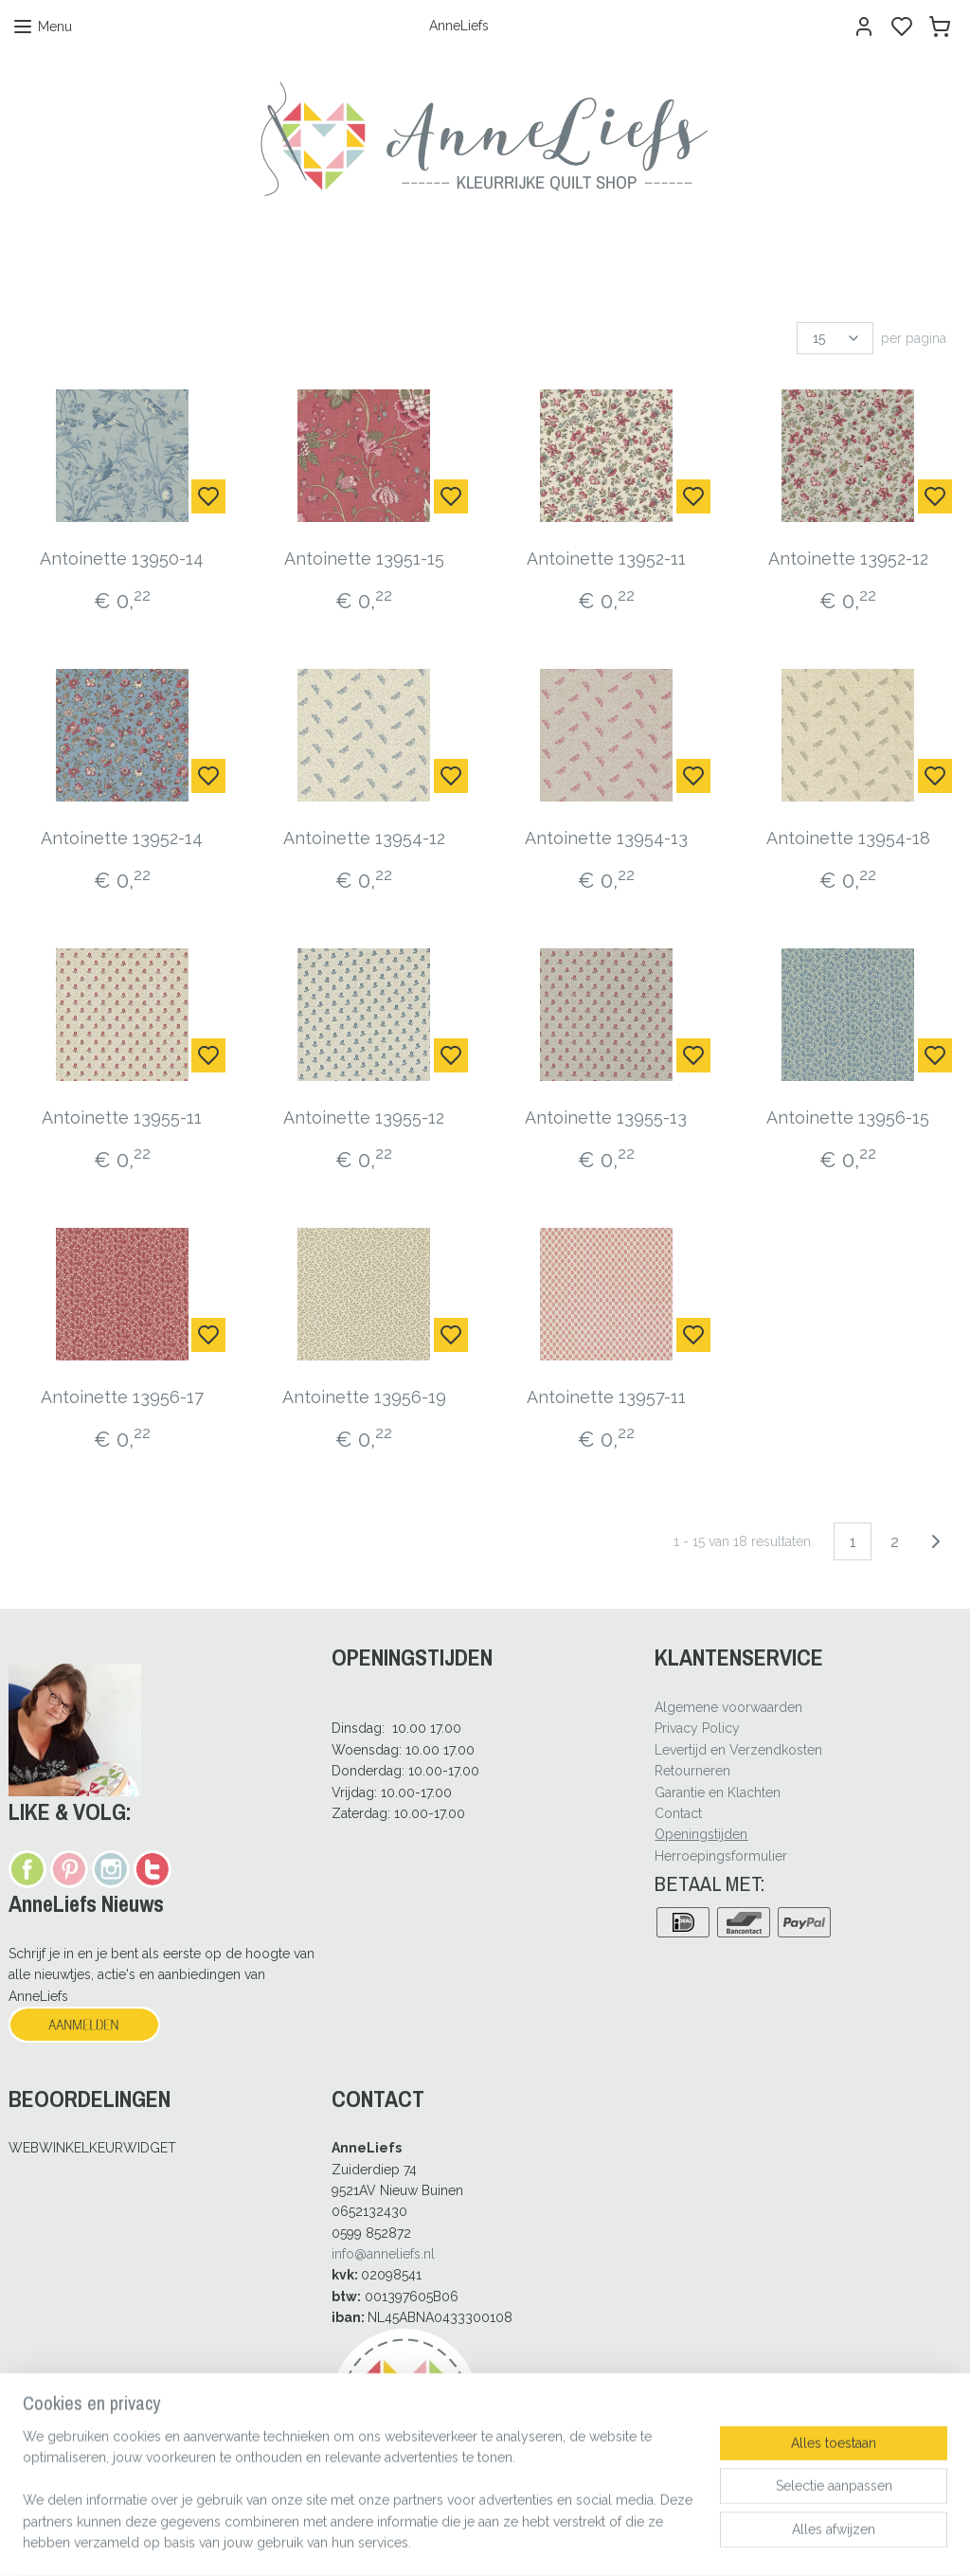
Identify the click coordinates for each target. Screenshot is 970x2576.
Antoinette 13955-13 (606, 1117)
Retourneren (692, 1770)
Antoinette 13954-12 (364, 838)
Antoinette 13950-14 (122, 558)
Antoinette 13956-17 (122, 1397)
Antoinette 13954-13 (606, 838)
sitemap (538, 2541)
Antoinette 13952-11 (606, 558)
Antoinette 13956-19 (364, 1397)
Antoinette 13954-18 (848, 838)
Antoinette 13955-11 (122, 1117)
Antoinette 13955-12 (363, 1117)
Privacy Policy (697, 1728)
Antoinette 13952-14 (122, 838)
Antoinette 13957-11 (606, 1397)
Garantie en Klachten (718, 1792)
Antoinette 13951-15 (364, 558)
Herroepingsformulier (721, 1856)
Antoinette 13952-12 (848, 558)
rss (573, 2541)
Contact (678, 1813)
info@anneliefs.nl (383, 2253)
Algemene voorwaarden (728, 1707)
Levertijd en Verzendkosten (738, 1749)
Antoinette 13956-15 (847, 1117)
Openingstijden (701, 1834)
